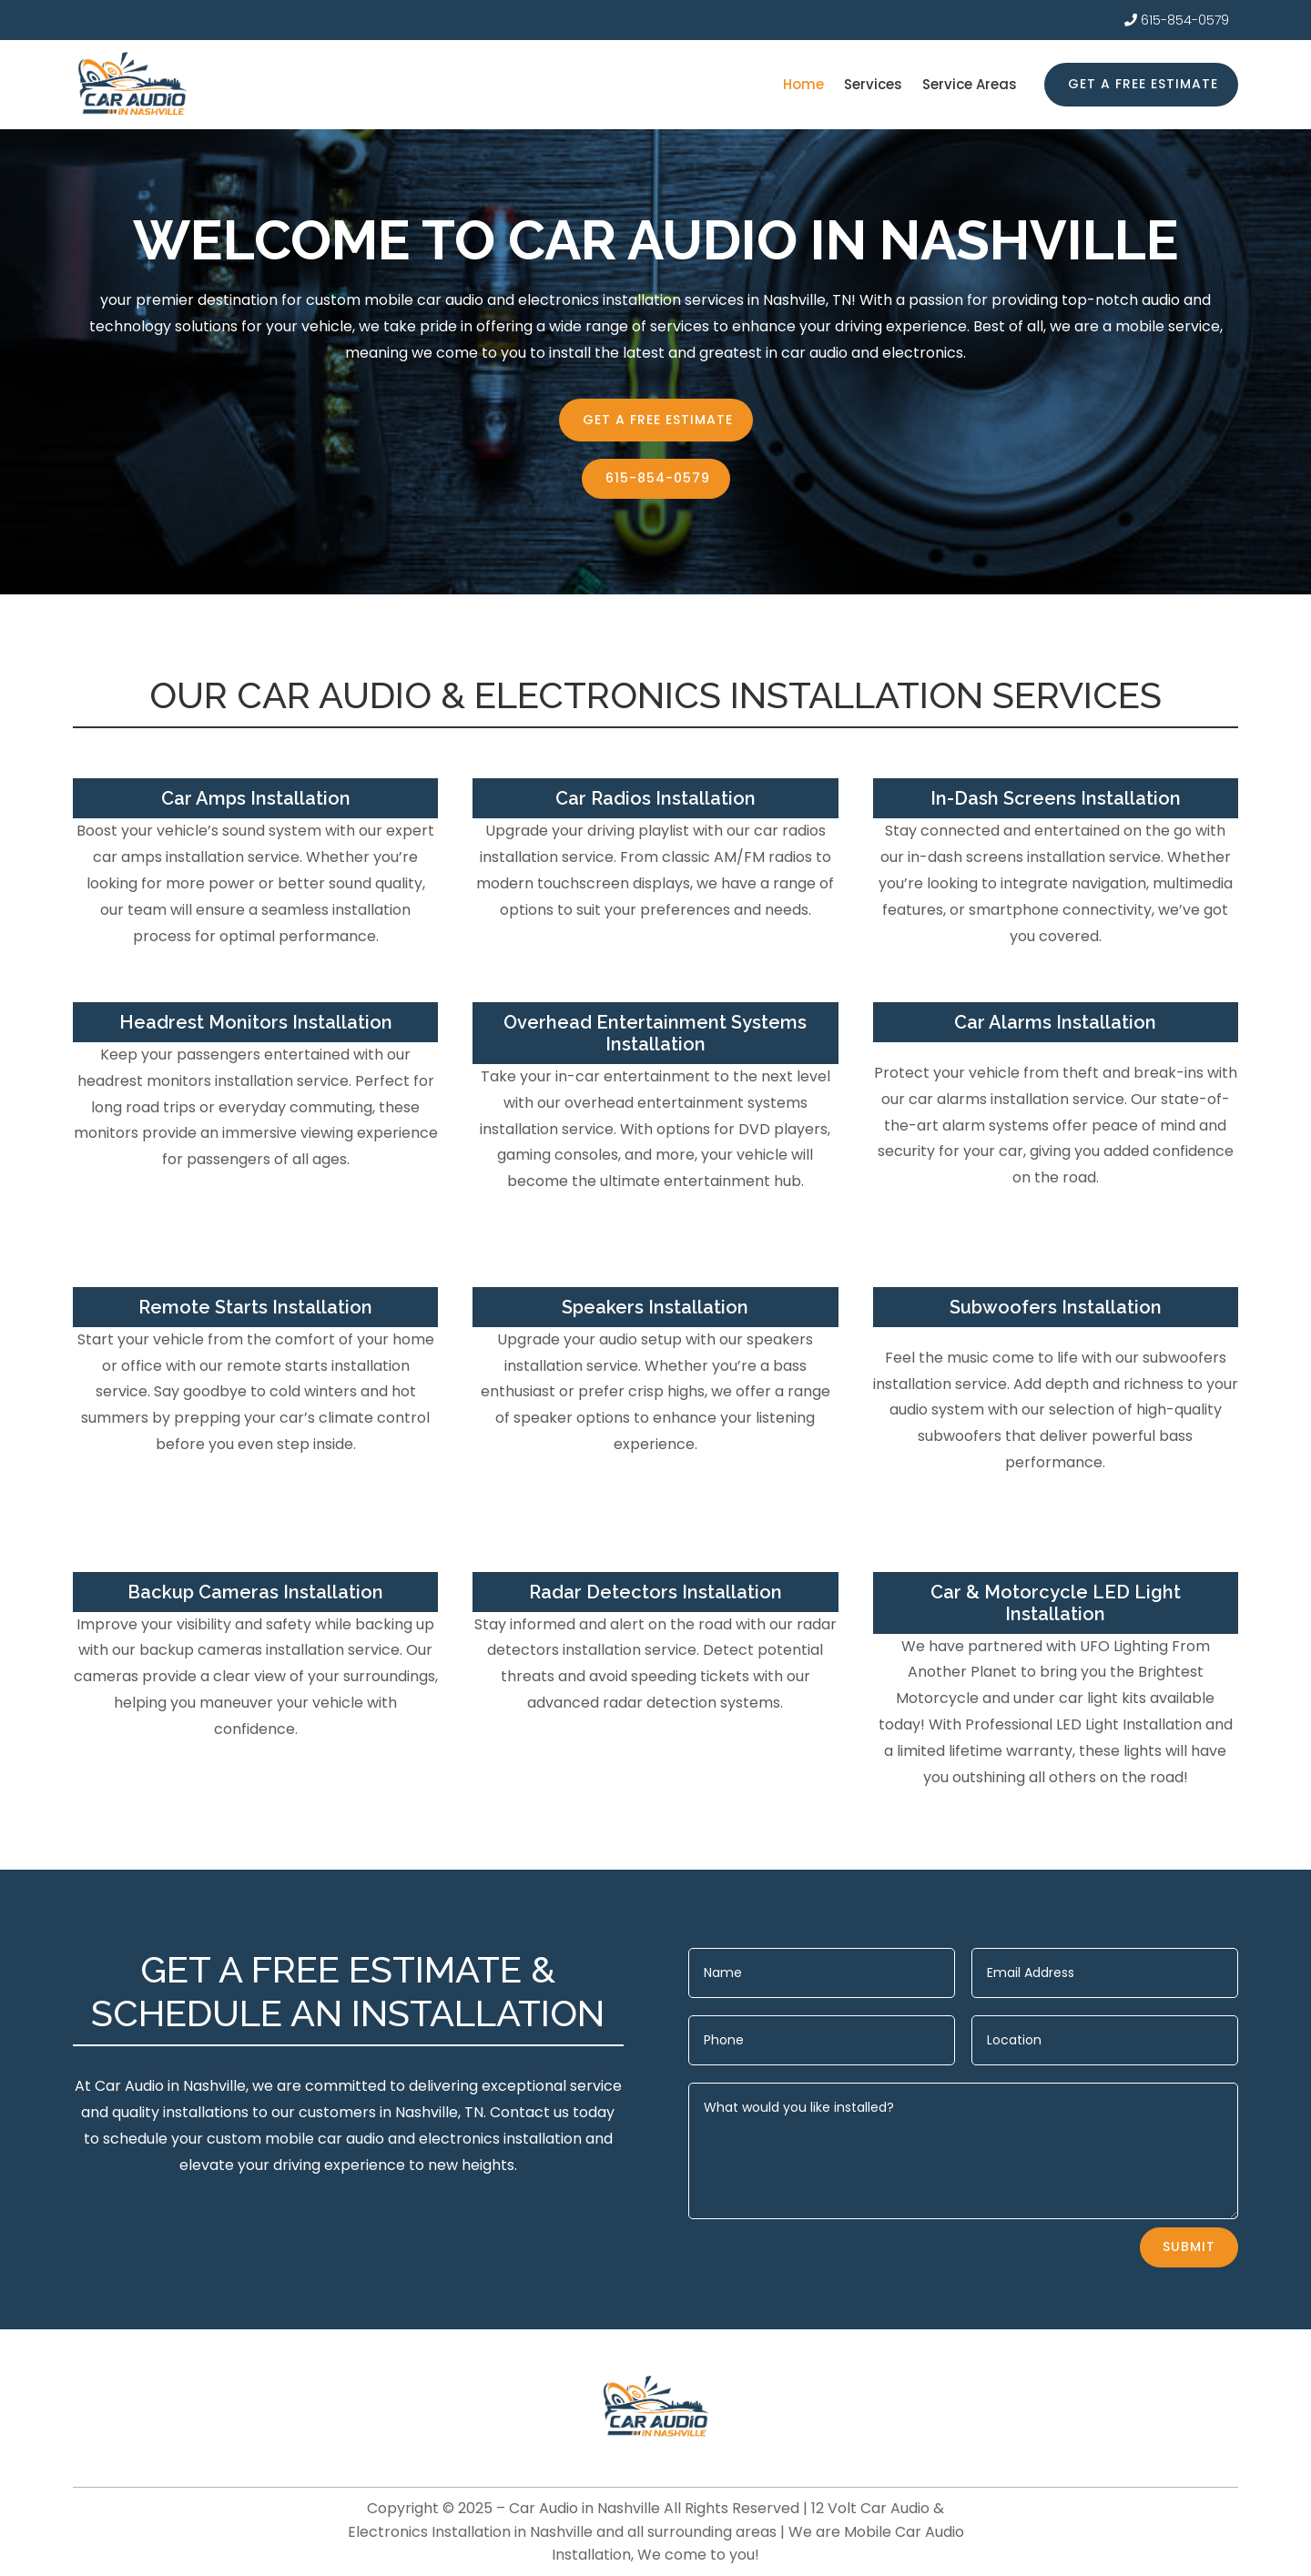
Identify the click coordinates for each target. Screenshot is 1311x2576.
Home (803, 86)
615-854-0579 (1185, 20)
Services (873, 86)
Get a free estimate (1143, 84)
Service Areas (969, 86)
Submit (1189, 2246)
